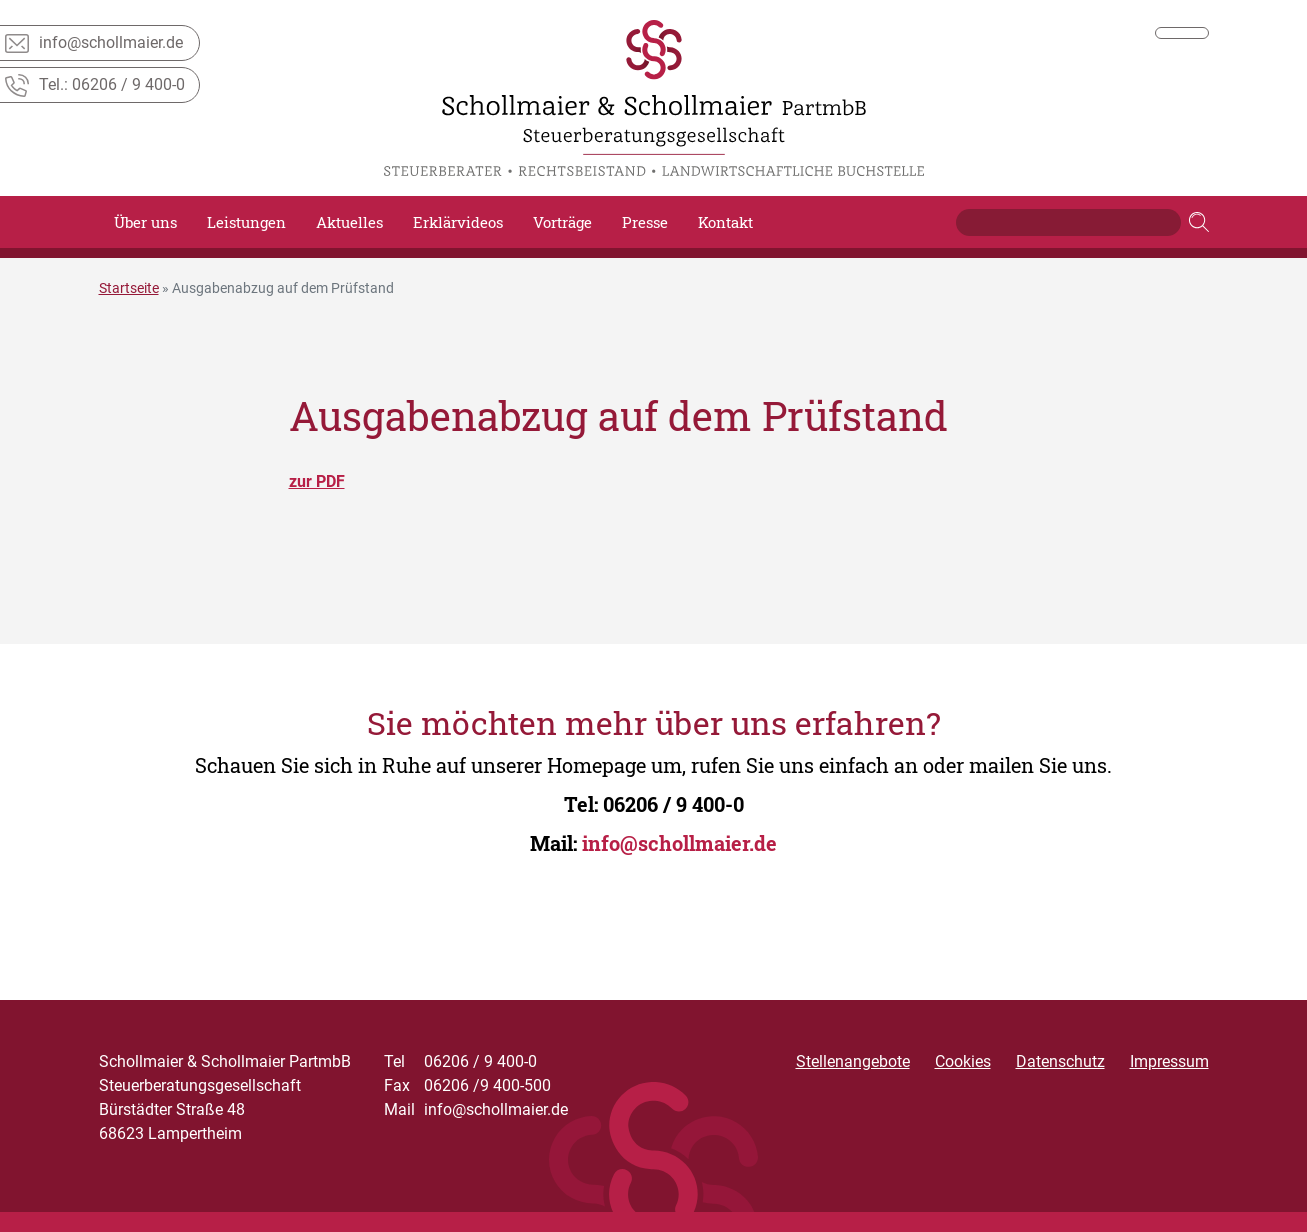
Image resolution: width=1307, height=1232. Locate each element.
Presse (645, 222)
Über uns (145, 222)
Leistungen (246, 222)
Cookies (963, 1061)
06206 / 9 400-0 (673, 804)
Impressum (1169, 1061)
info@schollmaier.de (679, 843)
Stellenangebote (853, 1061)
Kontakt (725, 222)
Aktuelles (349, 222)
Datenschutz (1060, 1061)
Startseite (129, 288)
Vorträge (562, 222)
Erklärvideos (458, 222)
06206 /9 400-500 (467, 1085)
